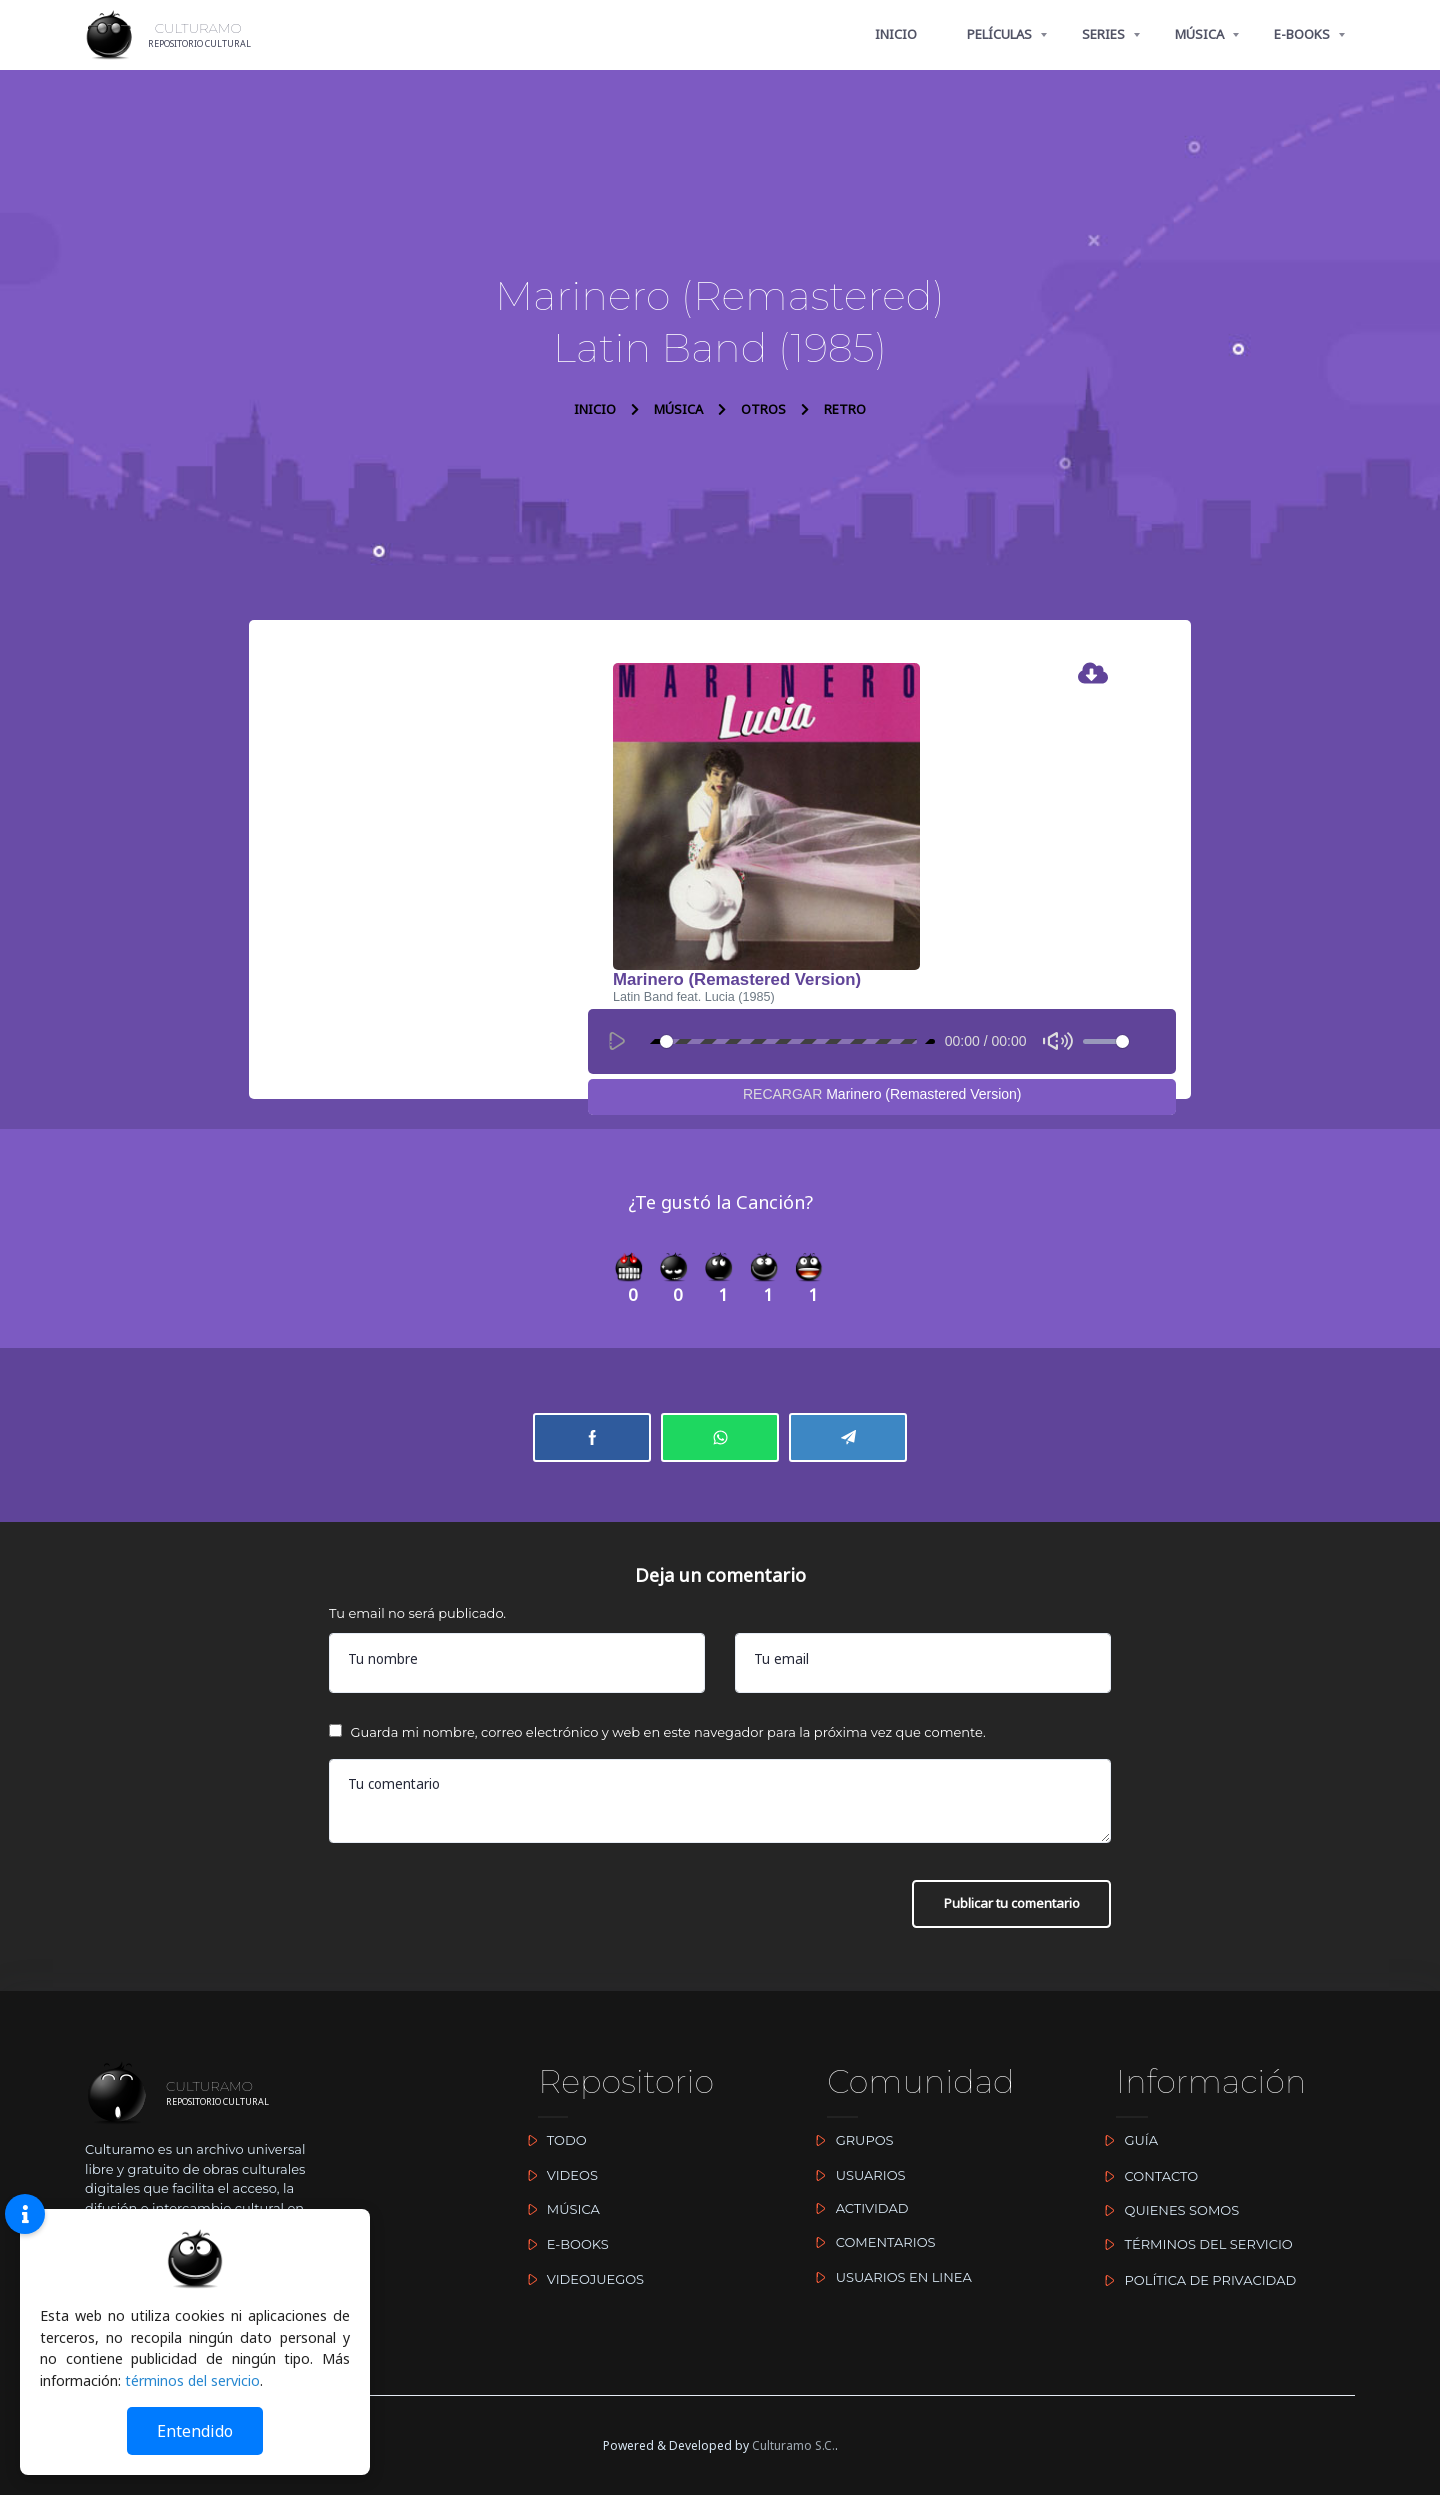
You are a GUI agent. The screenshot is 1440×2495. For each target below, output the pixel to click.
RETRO (845, 409)
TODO (552, 2140)
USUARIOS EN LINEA (889, 2277)
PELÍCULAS (999, 34)
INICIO (896, 34)
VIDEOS (558, 2175)
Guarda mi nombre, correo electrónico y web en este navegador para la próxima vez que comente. (667, 1736)
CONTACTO (1147, 2176)
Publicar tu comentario (1000, 1909)
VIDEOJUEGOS (581, 2279)
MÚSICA (1199, 34)
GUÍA (1127, 2140)
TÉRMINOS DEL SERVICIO (1194, 2244)
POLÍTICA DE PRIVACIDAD (1196, 2280)
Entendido (195, 2431)
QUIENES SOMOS (1167, 2210)
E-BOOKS (1302, 34)
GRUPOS (850, 2140)
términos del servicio (193, 2380)
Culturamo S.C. (793, 2445)
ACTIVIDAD (857, 2208)
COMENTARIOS (871, 2242)
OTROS (763, 409)
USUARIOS (856, 2175)
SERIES (1103, 34)
